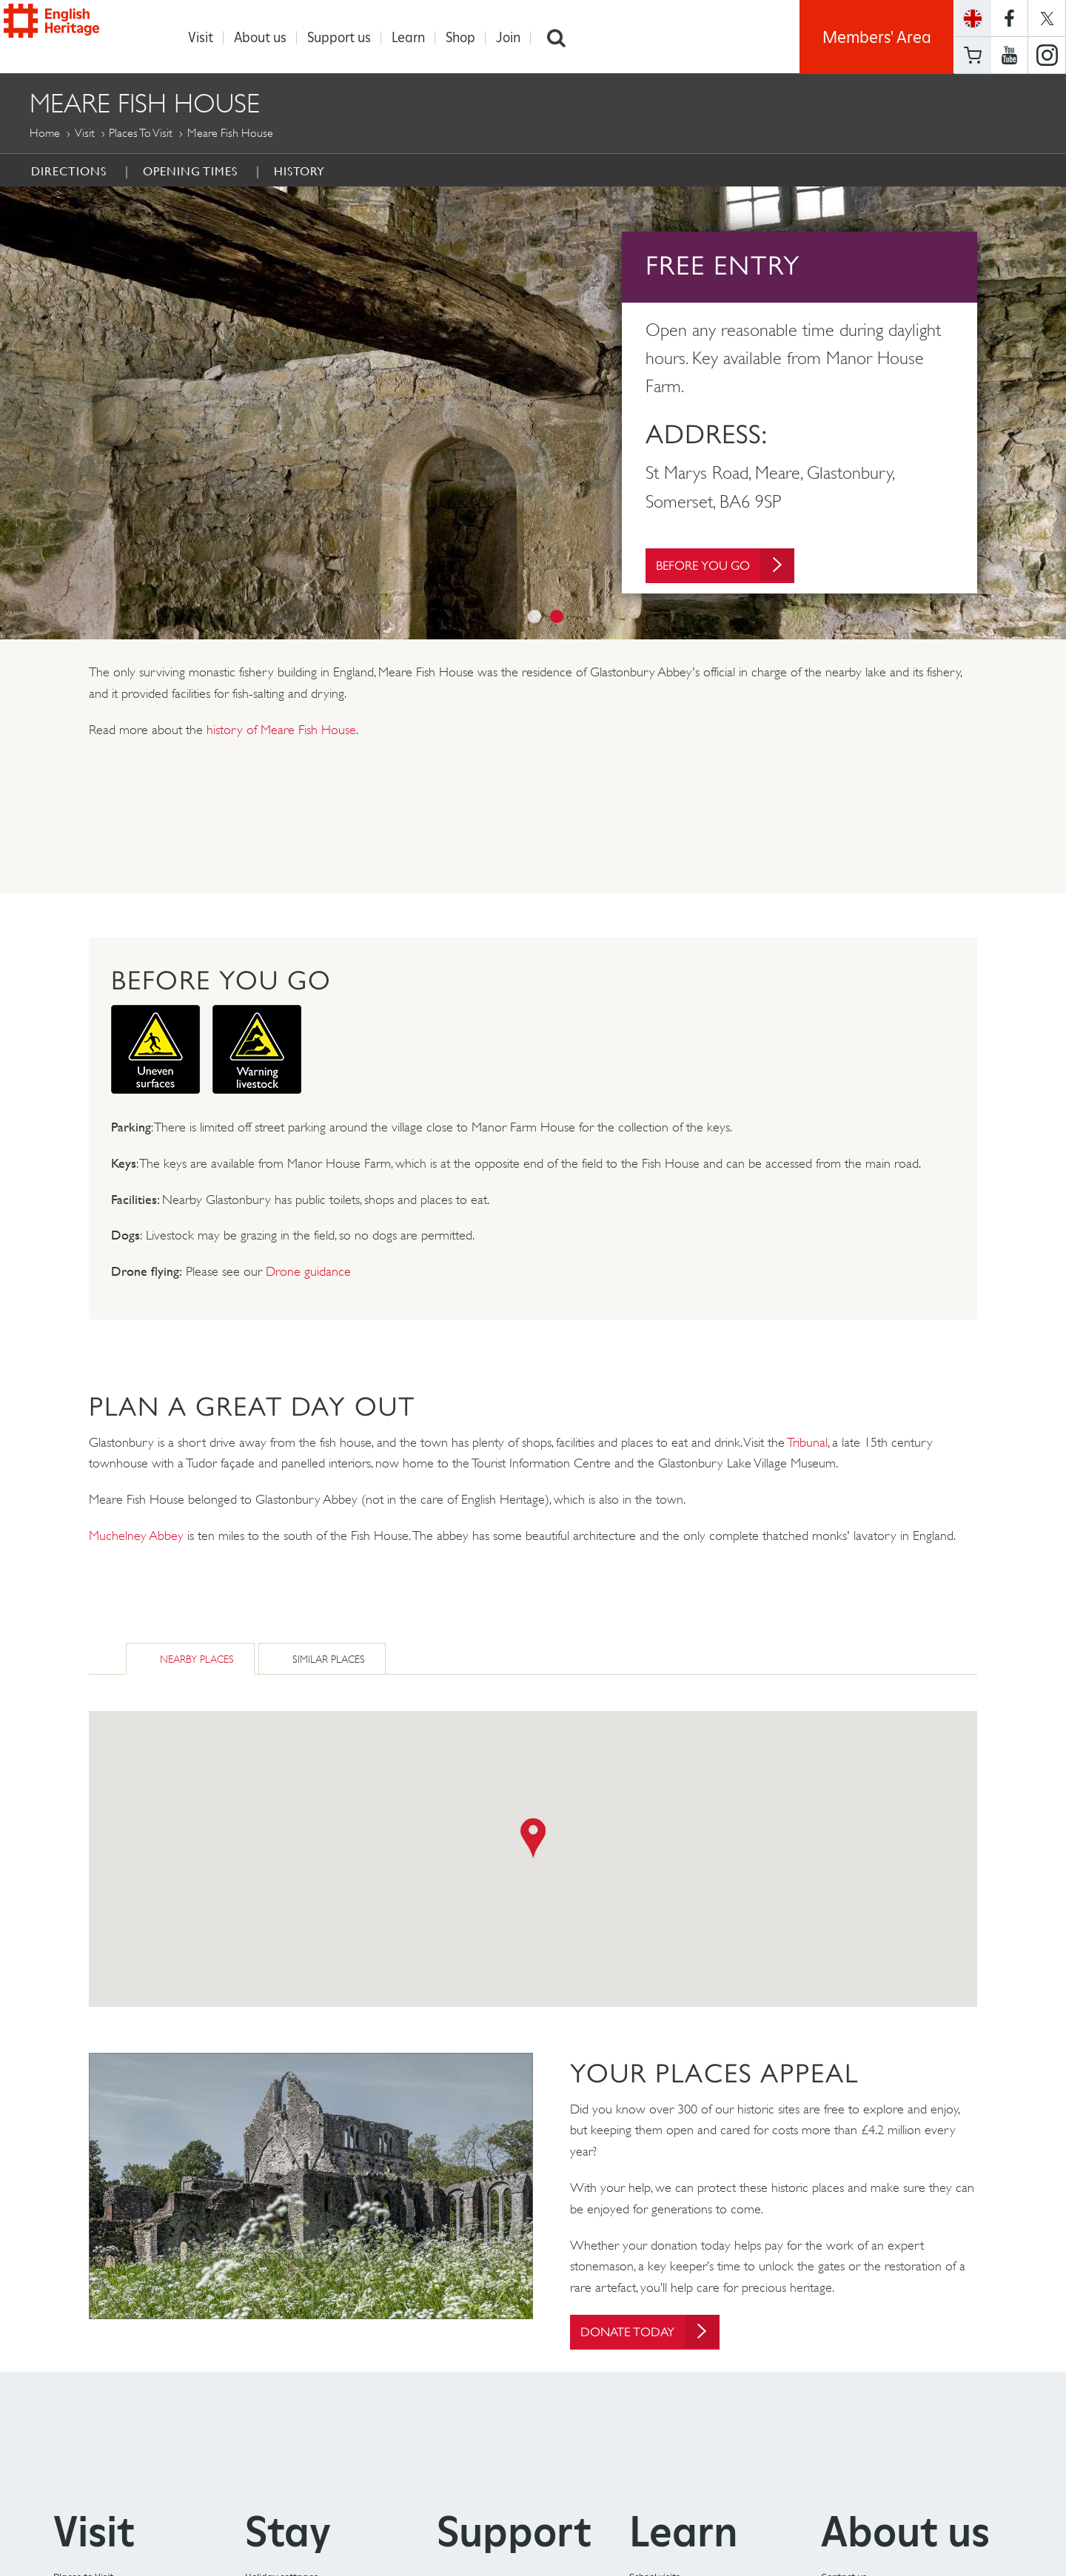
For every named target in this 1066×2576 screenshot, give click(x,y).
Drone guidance (308, 1272)
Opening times (190, 171)
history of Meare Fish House (281, 730)
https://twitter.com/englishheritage (1046, 18)
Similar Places (328, 1659)
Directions (69, 171)
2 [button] (556, 617)
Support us (346, 37)
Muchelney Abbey (136, 1536)
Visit (208, 37)
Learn (415, 37)
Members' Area (876, 37)
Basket (972, 55)
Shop (468, 37)
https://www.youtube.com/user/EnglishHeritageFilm (1009, 55)
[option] (533, 413)
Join (515, 37)
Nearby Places (197, 1659)
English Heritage (80, 33)
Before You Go (731, 571)
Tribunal (808, 1443)
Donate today (656, 2333)
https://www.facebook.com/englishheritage (1009, 18)
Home (45, 134)
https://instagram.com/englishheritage (1046, 55)
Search (564, 37)
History (299, 171)
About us (267, 37)
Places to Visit (140, 134)
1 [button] (534, 617)
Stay (288, 2533)
